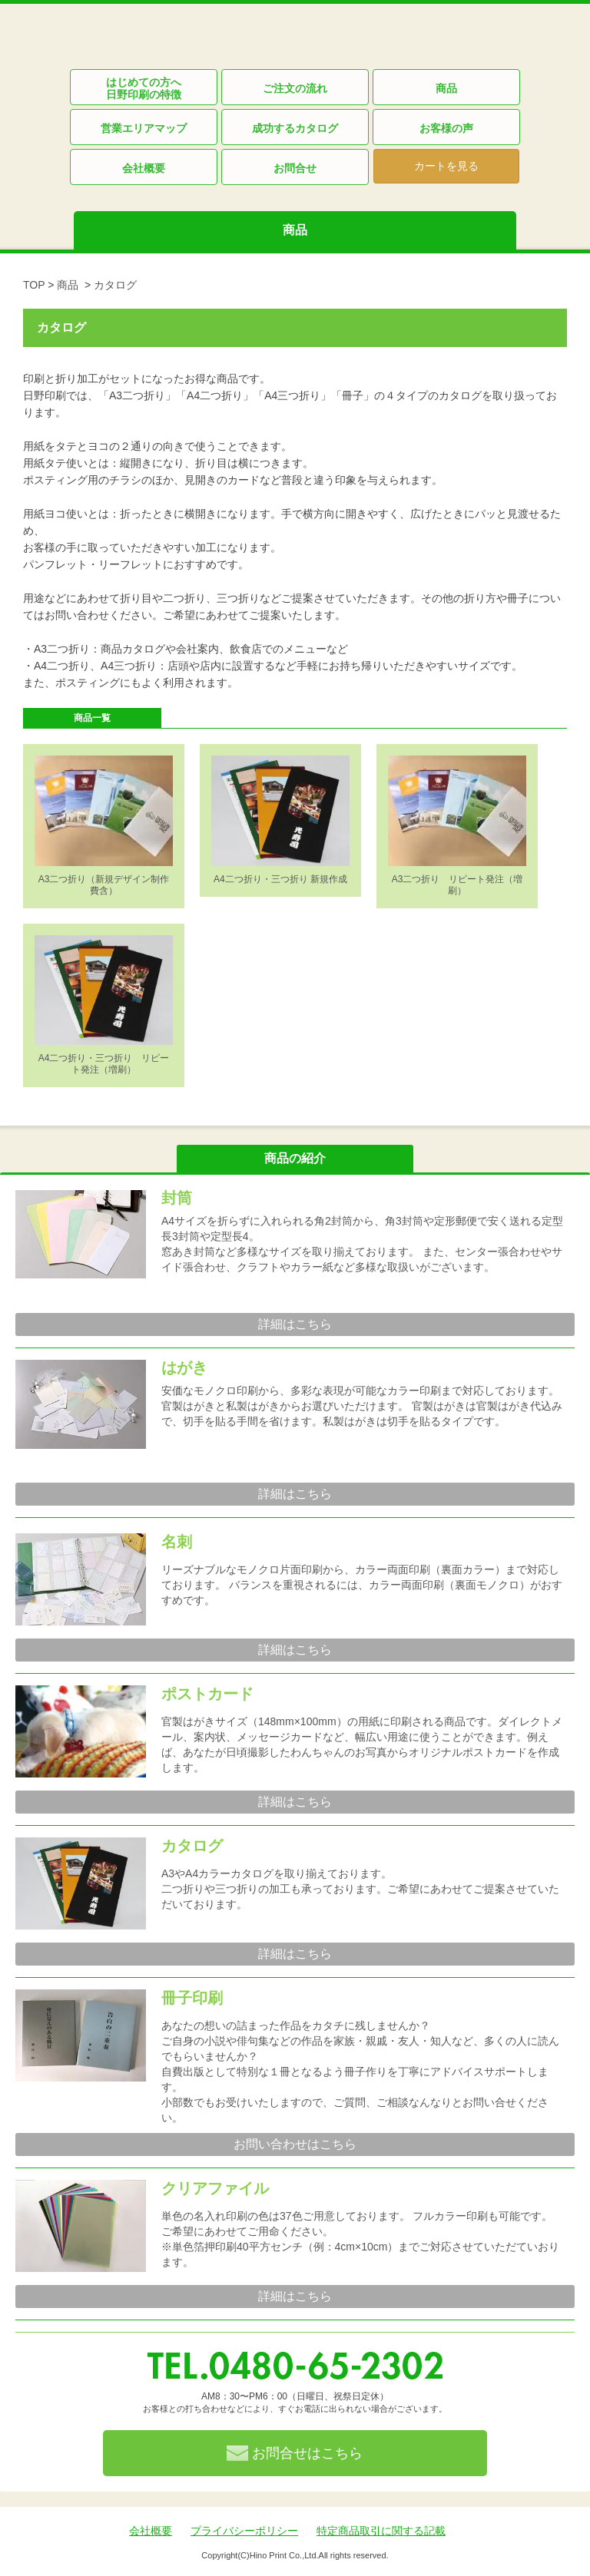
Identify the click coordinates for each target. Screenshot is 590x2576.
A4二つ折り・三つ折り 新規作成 (280, 879)
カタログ (115, 285)
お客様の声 (446, 128)
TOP (34, 285)
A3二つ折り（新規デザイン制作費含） (104, 885)
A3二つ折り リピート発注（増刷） (457, 885)
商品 (446, 88)
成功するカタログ (295, 128)
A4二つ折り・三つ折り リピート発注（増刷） (104, 1064)
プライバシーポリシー (244, 2531)
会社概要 (143, 168)
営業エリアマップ (144, 128)
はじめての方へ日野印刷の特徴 (143, 88)
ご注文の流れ (295, 88)
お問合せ (295, 168)
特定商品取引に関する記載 (381, 2531)
